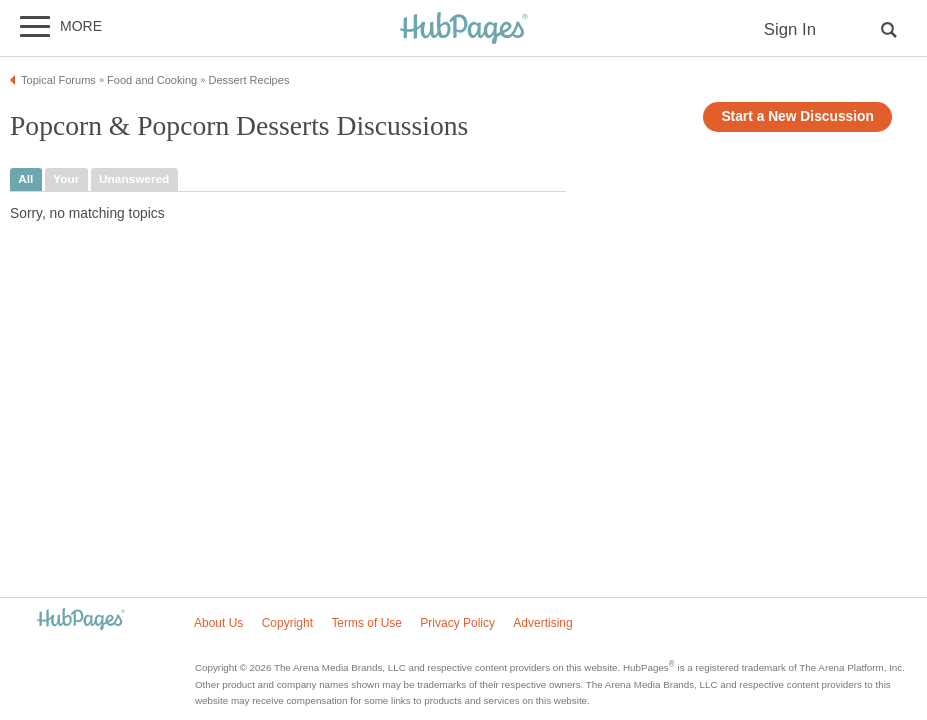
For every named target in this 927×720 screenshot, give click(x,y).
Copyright (287, 623)
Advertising (542, 623)
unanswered (134, 179)
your (66, 179)
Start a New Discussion (797, 116)
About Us (218, 623)
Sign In (790, 29)
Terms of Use (366, 623)
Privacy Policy (457, 623)
